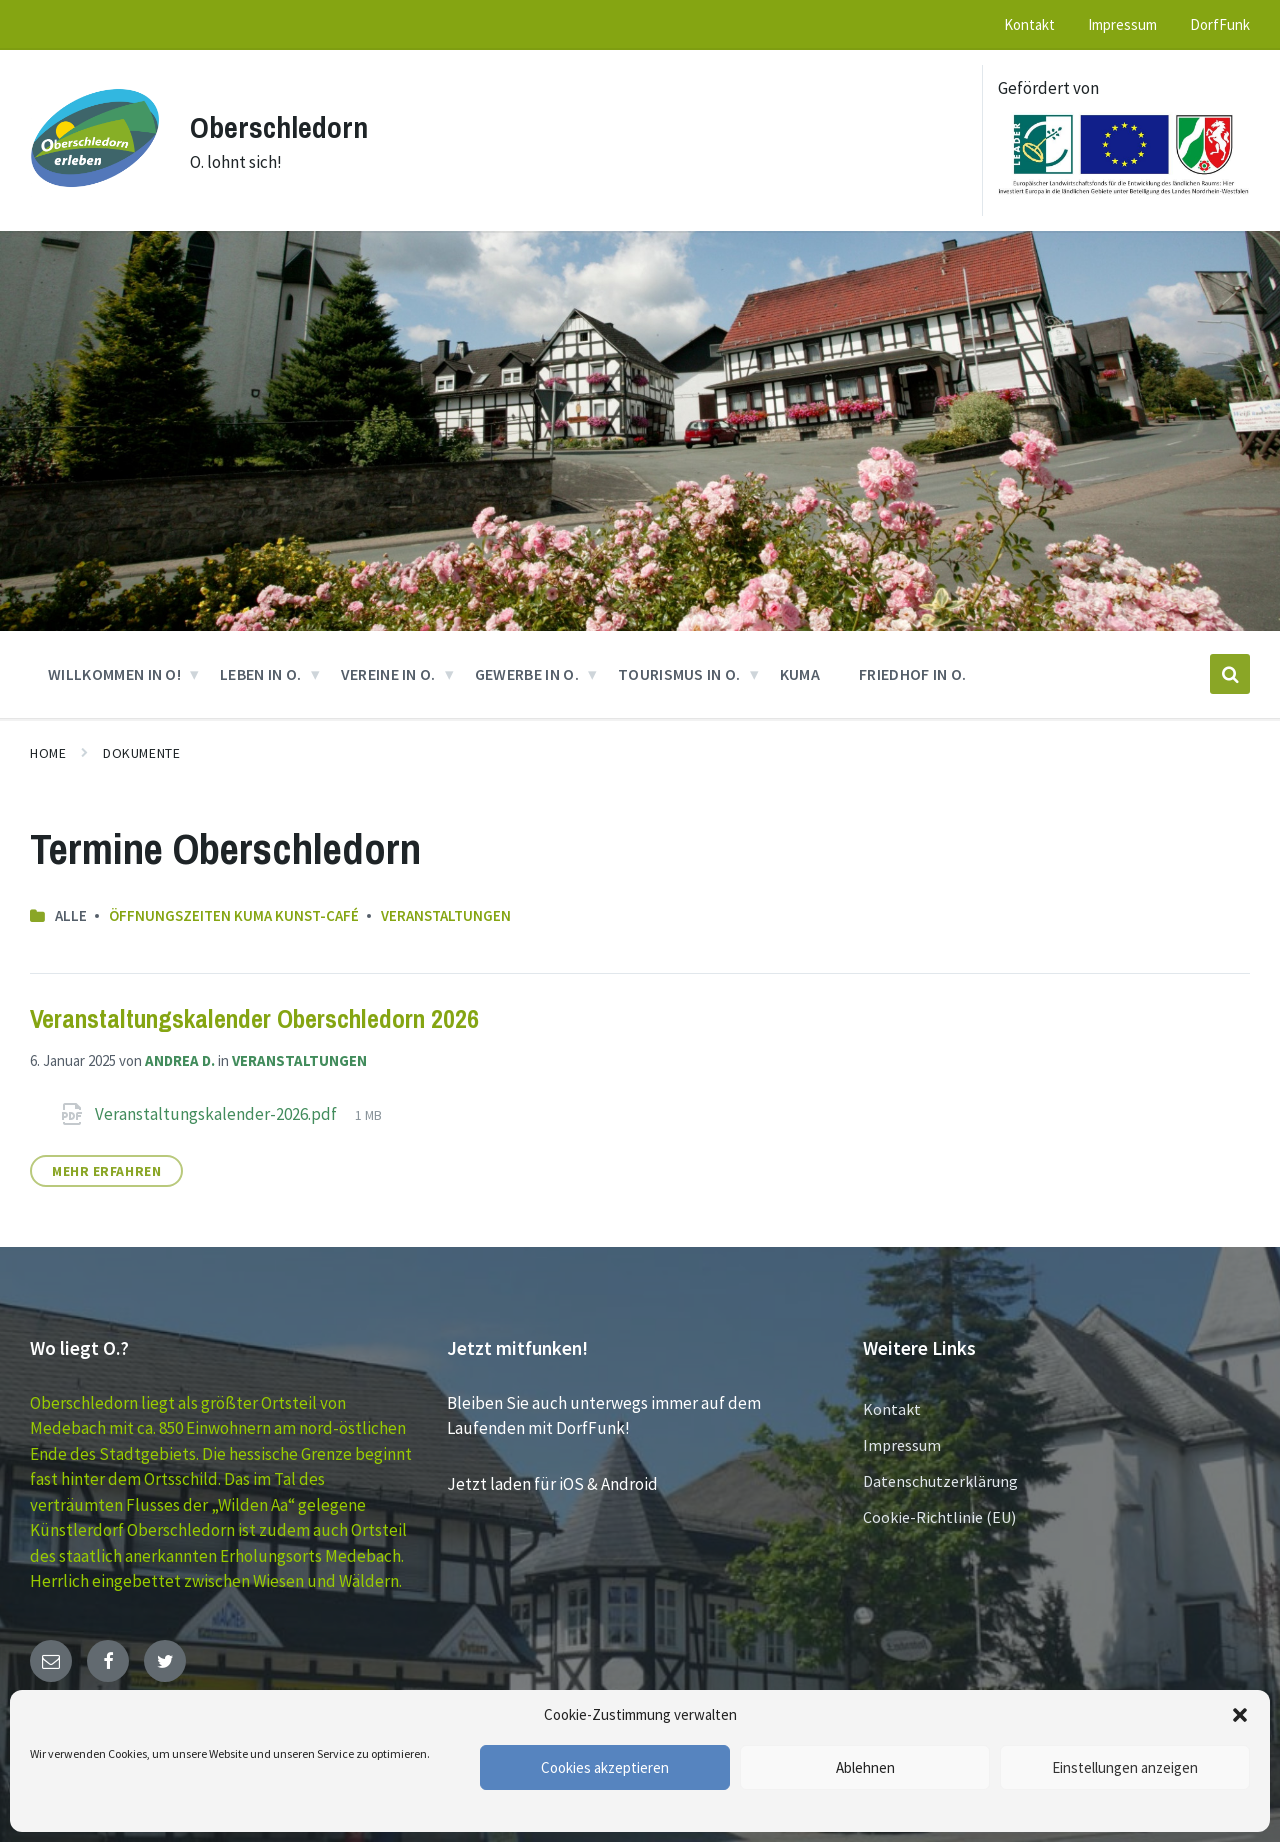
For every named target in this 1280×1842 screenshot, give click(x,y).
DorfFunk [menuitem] (1220, 24)
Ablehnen (865, 1767)
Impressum (902, 1445)
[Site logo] (95, 197)
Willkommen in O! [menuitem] (114, 674)
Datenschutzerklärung (940, 1481)
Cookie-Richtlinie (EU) (939, 1517)
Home (48, 753)
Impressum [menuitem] (1122, 24)
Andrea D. (180, 1060)
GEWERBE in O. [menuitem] (527, 674)
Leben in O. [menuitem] (261, 674)
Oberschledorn (279, 127)
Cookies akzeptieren (605, 1767)
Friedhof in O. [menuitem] (912, 674)
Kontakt (892, 1409)
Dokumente (141, 753)
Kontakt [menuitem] (1029, 24)
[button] (1240, 1715)
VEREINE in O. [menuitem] (388, 674)
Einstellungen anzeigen (1125, 1767)
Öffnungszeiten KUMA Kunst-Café (234, 915)
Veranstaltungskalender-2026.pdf (217, 1114)
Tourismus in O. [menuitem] (679, 674)
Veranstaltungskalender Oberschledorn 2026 (254, 1019)
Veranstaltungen (446, 915)
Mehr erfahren (106, 1171)
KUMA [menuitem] (800, 674)
